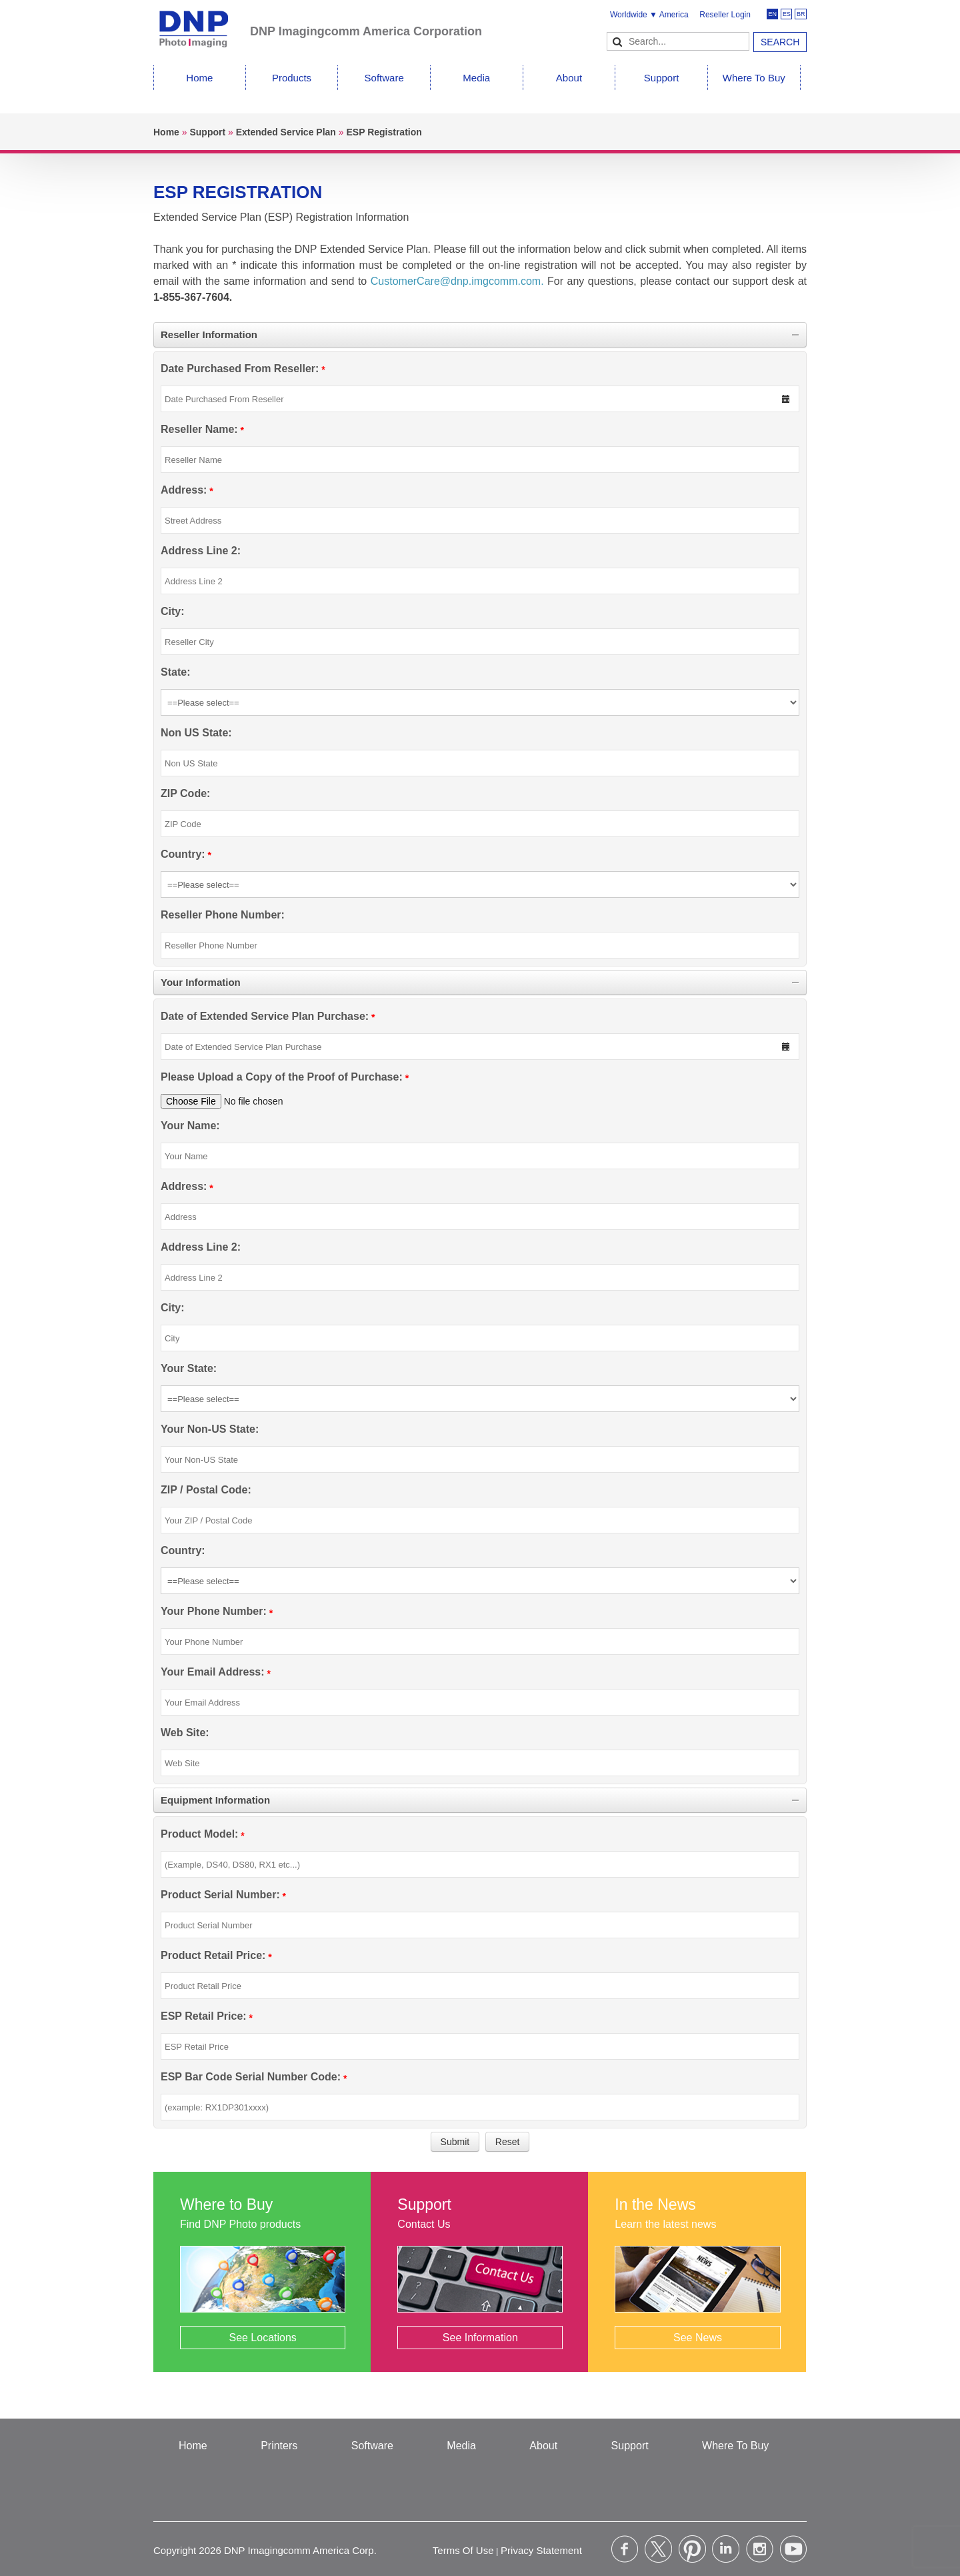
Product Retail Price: (213, 1955)
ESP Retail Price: (204, 2016)
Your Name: (190, 1125)
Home (199, 77)
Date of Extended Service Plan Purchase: (265, 1016)
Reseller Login (725, 14)
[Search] (678, 41)
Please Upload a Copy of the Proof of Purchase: (282, 1077)
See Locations (262, 2337)
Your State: (189, 1368)
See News (697, 2337)
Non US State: (196, 732)
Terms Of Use (463, 2550)
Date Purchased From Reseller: (240, 368)
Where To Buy (754, 77)
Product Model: (199, 1834)
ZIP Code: (185, 793)
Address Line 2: (201, 550)
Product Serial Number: (220, 1894)
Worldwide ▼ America (649, 14)
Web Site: (185, 1732)
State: (175, 672)
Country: (183, 854)
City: (173, 611)
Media (476, 77)
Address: (184, 490)
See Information (480, 2337)
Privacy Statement (541, 2550)
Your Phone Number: (214, 1611)
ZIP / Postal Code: (206, 1489)
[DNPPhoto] (201, 23)
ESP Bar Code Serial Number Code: (251, 2076)
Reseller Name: (199, 429)
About (569, 77)
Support (661, 77)
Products (291, 77)
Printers (279, 2445)
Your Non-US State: (210, 1429)
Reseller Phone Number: (223, 914)
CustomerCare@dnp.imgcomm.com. (457, 281)
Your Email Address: (213, 1672)
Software (384, 77)
